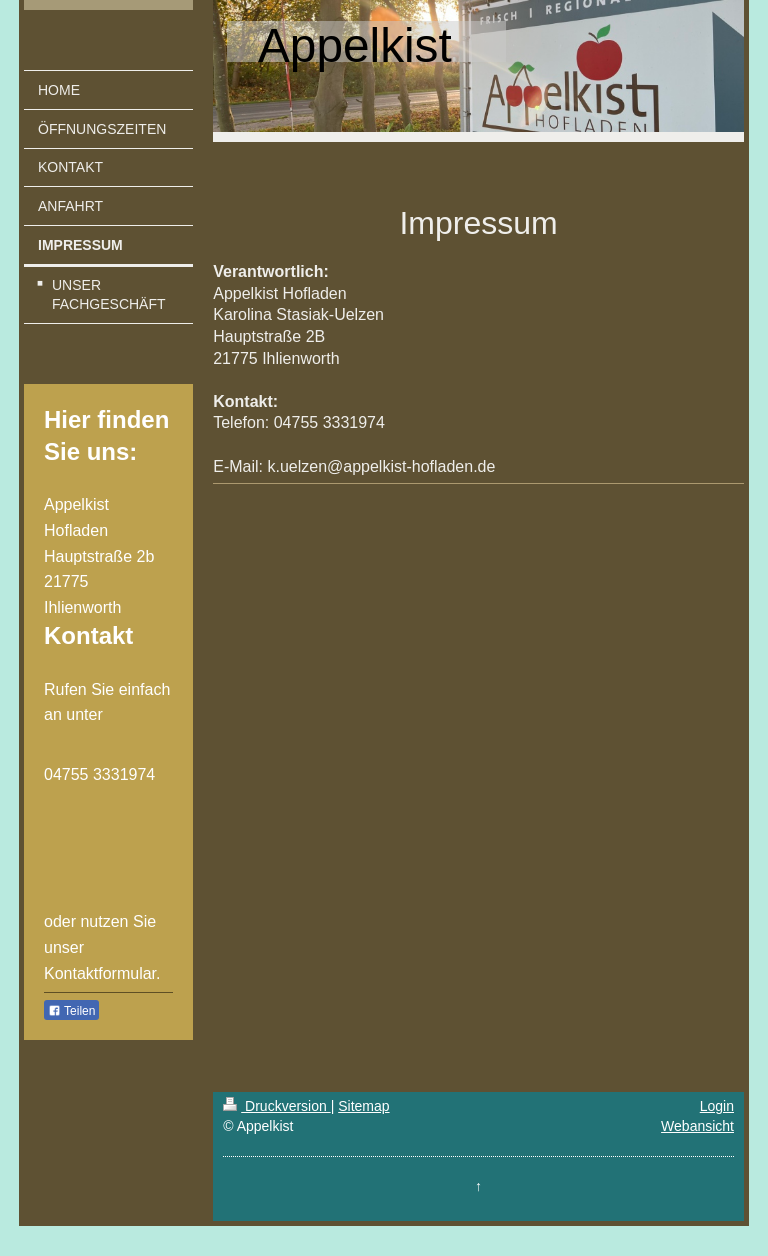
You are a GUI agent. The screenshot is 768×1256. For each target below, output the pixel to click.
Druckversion (276, 1106)
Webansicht (697, 1126)
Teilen (71, 1011)
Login (717, 1106)
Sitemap (363, 1106)
